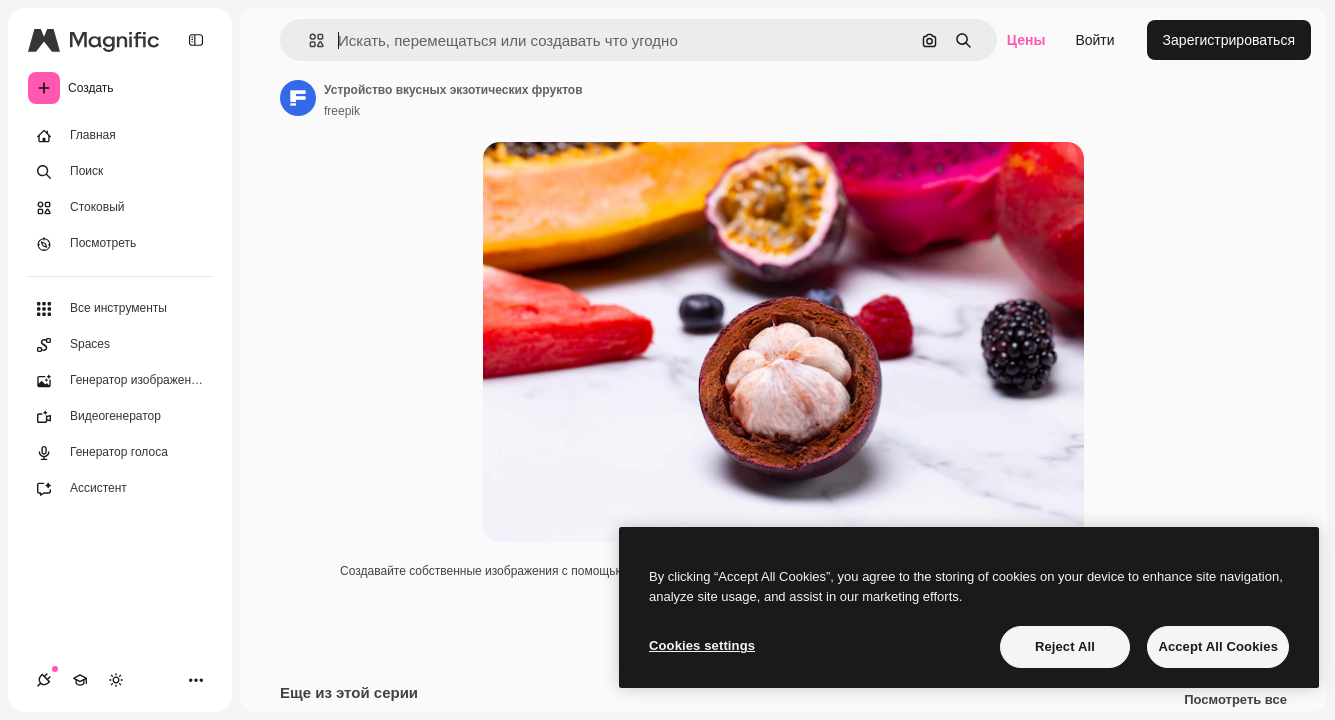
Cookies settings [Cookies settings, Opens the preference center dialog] (702, 645)
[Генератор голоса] (120, 453)
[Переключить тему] (116, 680)
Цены (1026, 40)
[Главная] (120, 136)
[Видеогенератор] (120, 417)
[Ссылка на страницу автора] (298, 98)
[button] (308, 40)
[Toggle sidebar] (196, 40)
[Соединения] (44, 680)
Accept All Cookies (1218, 646)
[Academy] (80, 680)
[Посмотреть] (120, 244)
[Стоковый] (120, 208)
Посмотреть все (1235, 700)
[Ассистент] (120, 489)
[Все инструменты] (120, 309)
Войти (1094, 40)
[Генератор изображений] (120, 381)
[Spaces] (120, 345)
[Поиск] (120, 172)
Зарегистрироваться (1229, 40)
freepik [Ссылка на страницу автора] (342, 111)
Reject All (1065, 646)
